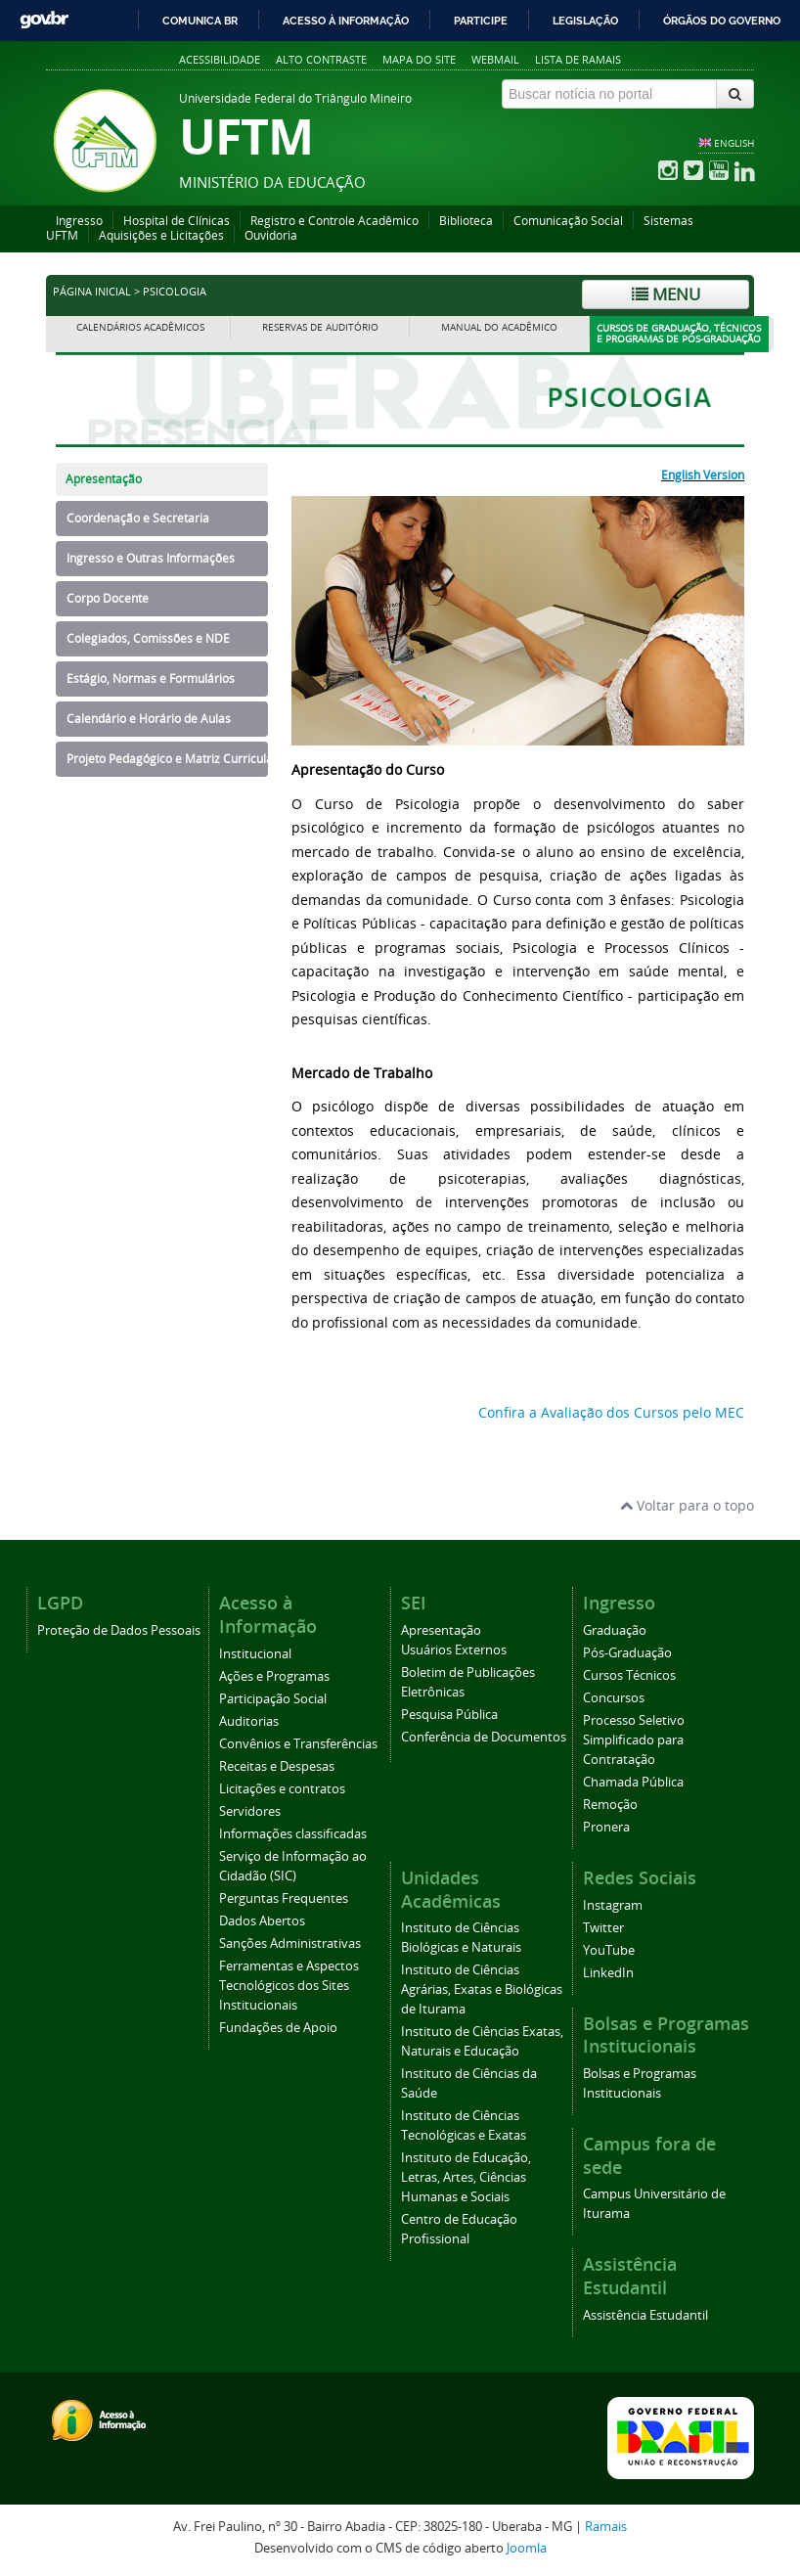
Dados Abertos (262, 1921)
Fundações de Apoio (278, 2027)
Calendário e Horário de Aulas (149, 718)
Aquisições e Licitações (161, 235)
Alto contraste (321, 59)
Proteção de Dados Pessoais (118, 1630)
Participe (481, 20)
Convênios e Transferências (298, 1744)
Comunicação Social (568, 220)
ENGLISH (734, 143)
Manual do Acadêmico (499, 327)
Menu (666, 294)
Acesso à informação (346, 20)
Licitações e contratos (282, 1789)
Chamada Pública (633, 1782)
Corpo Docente (108, 598)
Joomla (527, 2548)
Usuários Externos (454, 1650)
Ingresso (79, 220)
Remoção (610, 1804)
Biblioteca (466, 220)
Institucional (255, 1654)
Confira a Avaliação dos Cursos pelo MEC (611, 1412)
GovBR (44, 20)
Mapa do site (419, 59)
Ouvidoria (270, 235)
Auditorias (249, 1721)
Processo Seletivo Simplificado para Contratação (634, 1740)
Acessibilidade (219, 59)
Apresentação (104, 479)
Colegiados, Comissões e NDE (148, 638)
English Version (702, 474)
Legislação (585, 20)
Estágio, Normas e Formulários (151, 678)
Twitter (603, 1928)
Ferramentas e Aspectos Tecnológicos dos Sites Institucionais (289, 1985)
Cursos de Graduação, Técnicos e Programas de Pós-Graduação (679, 334)
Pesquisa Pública (449, 1714)
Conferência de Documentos (483, 1737)
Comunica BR (200, 20)
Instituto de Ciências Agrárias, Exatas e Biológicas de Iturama (481, 1989)
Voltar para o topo (687, 1505)
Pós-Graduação (627, 1653)
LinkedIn (608, 1973)
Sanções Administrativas (290, 1943)
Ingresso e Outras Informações (151, 558)
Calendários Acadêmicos (140, 327)
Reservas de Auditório (320, 327)
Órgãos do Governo (721, 20)
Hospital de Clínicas (176, 220)
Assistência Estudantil (645, 2315)
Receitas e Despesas (276, 1766)
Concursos (613, 1698)
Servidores (250, 1811)
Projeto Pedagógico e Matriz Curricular (167, 758)
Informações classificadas (293, 1834)
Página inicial (92, 291)
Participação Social (273, 1699)
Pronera (606, 1827)
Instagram (613, 1905)
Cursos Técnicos (629, 1675)
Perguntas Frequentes (283, 1898)
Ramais (606, 2526)
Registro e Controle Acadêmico (334, 220)
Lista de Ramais (578, 59)
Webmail (495, 59)
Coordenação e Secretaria (138, 518)
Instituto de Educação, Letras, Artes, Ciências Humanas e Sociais (466, 2177)
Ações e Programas (274, 1676)
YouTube (609, 1950)
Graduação (614, 1630)
